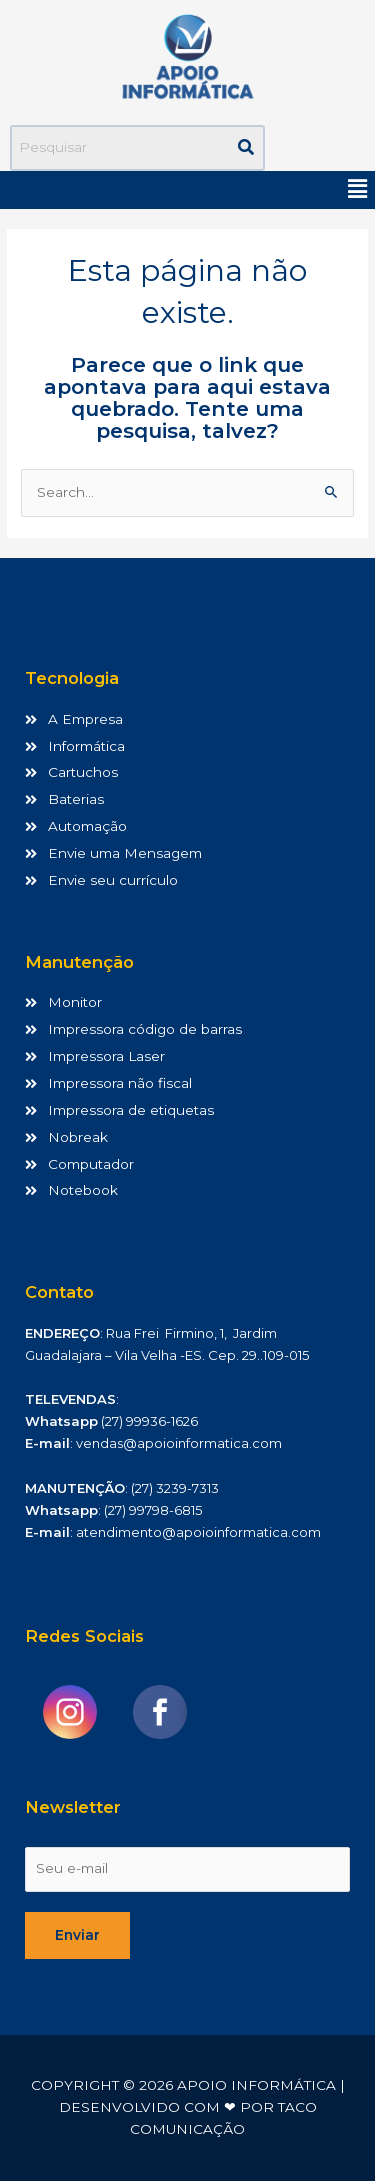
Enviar (77, 1935)
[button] (358, 190)
